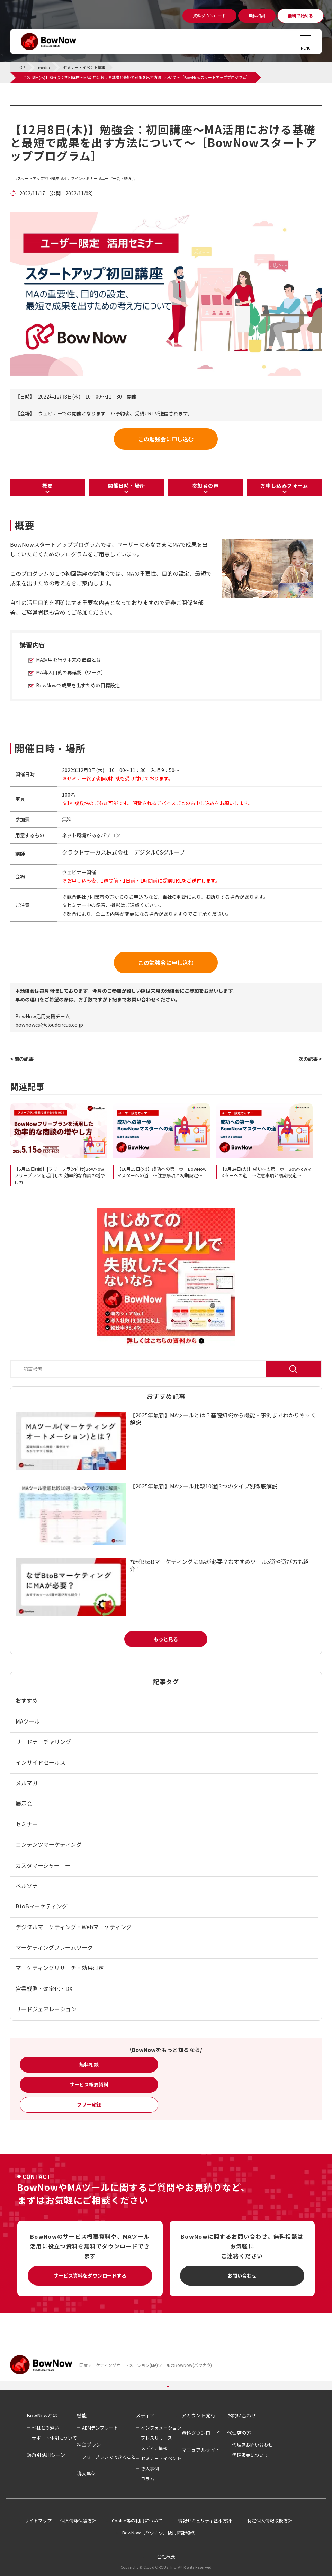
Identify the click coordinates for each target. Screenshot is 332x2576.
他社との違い (45, 2427)
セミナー (27, 1824)
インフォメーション (161, 2427)
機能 (82, 2415)
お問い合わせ (242, 2275)
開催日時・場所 (126, 485)
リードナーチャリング (43, 1741)
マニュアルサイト (200, 2449)
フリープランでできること (109, 2456)
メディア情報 (154, 2448)
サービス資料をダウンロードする (90, 2275)
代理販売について (250, 2455)
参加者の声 (205, 485)
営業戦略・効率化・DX (44, 1988)
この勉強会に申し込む (166, 439)
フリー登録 (89, 2104)
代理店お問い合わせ (252, 2444)
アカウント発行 (198, 2415)
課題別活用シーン (46, 2454)
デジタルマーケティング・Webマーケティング (74, 1927)
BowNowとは (42, 2415)
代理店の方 (239, 2432)
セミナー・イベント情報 (53, 109)
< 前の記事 (22, 1058)
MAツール (28, 1721)
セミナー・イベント (161, 2458)
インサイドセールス (40, 1762)
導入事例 (86, 2473)
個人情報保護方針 (78, 2520)
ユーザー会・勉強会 (118, 178)
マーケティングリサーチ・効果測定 (60, 1968)
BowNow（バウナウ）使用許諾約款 (158, 2532)
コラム (147, 2478)
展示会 (24, 1803)
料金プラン (89, 2444)
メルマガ (27, 1783)
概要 (47, 485)
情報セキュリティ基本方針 (205, 2520)
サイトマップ (38, 2520)
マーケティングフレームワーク (54, 1947)
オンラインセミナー (80, 178)
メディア (145, 2415)
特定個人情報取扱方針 (269, 2520)
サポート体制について (54, 2437)
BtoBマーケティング (42, 1906)
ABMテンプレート (100, 2427)
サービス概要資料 (89, 2084)
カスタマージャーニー (43, 1865)
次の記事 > (310, 1058)
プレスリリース (156, 2437)
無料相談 (89, 2064)
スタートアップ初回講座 (38, 178)
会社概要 (166, 2556)
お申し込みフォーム (284, 485)
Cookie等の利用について (137, 2520)
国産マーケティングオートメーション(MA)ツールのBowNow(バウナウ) (145, 2365)
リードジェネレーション (46, 2009)
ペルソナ (27, 1885)
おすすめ (27, 1700)
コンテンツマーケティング (49, 1844)
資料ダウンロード (200, 2432)
